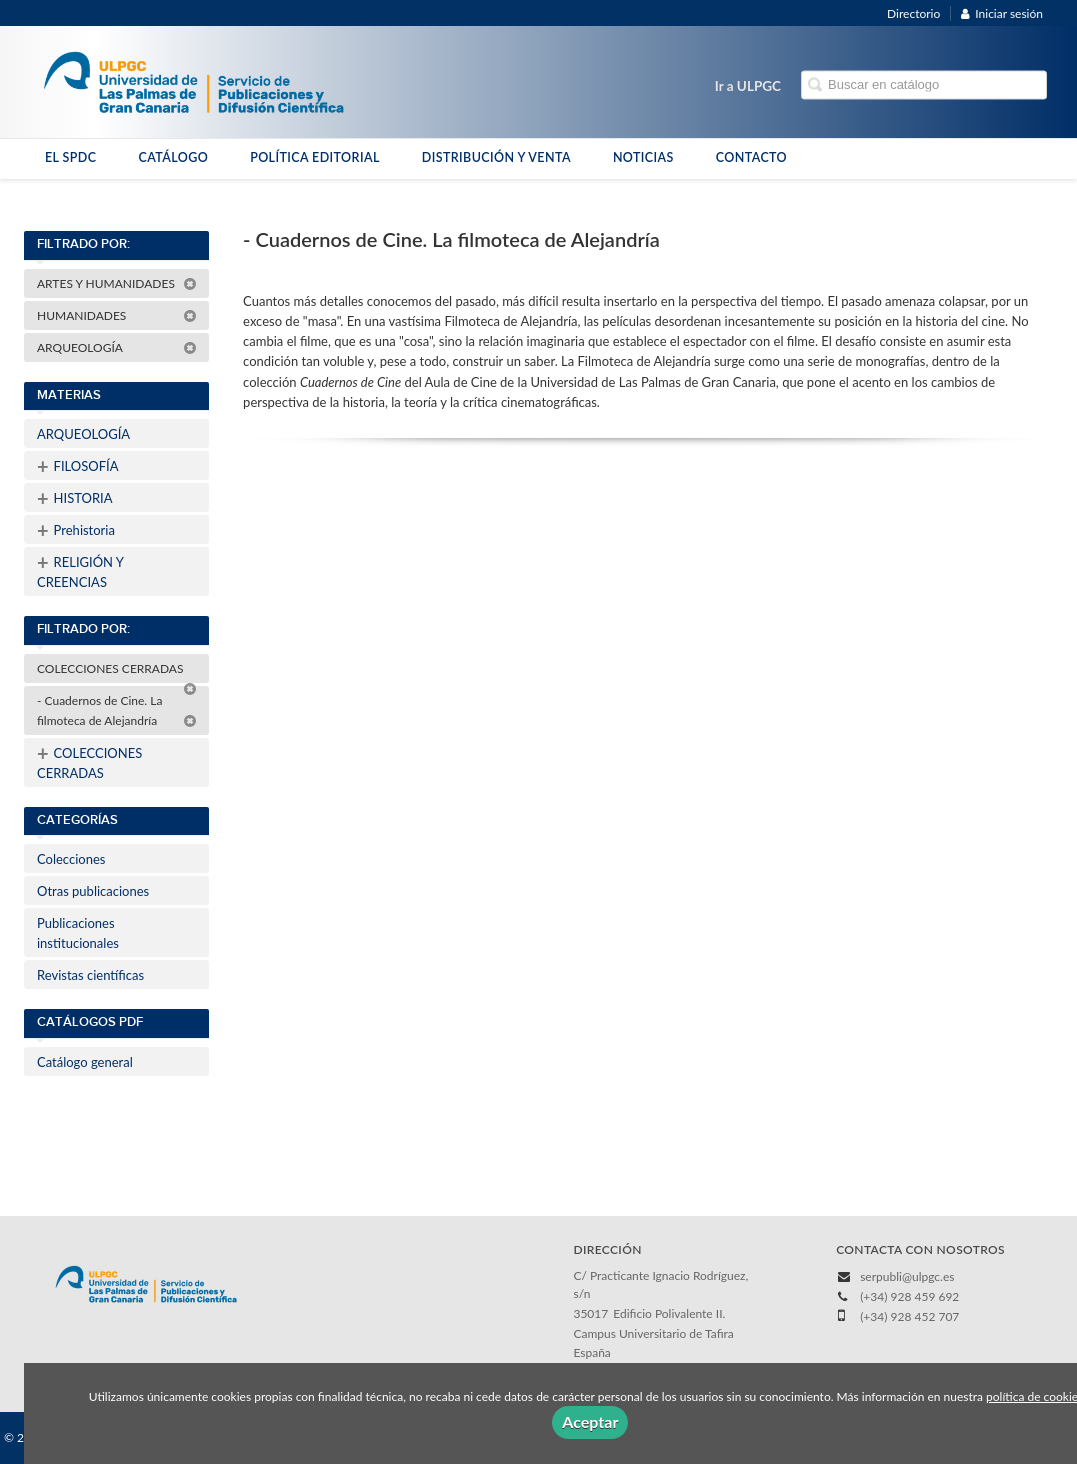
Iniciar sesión (1002, 13)
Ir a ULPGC (748, 86)
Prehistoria (76, 530)
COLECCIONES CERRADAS (117, 672)
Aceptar (590, 1421)
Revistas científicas (90, 975)
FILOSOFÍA (78, 466)
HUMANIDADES (117, 315)
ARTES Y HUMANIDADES (117, 283)
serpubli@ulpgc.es (907, 1276)
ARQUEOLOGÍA (117, 347)
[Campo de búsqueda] (924, 85)
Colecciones (71, 859)
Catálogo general (85, 1062)
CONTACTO (751, 157)
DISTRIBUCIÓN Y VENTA (496, 157)
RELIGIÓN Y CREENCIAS (80, 570)
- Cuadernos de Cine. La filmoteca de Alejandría (117, 710)
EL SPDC (70, 157)
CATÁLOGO (173, 157)
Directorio (913, 13)
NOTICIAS (643, 157)
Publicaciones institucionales (78, 933)
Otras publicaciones (93, 891)
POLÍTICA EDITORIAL (315, 157)
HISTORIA (74, 498)
